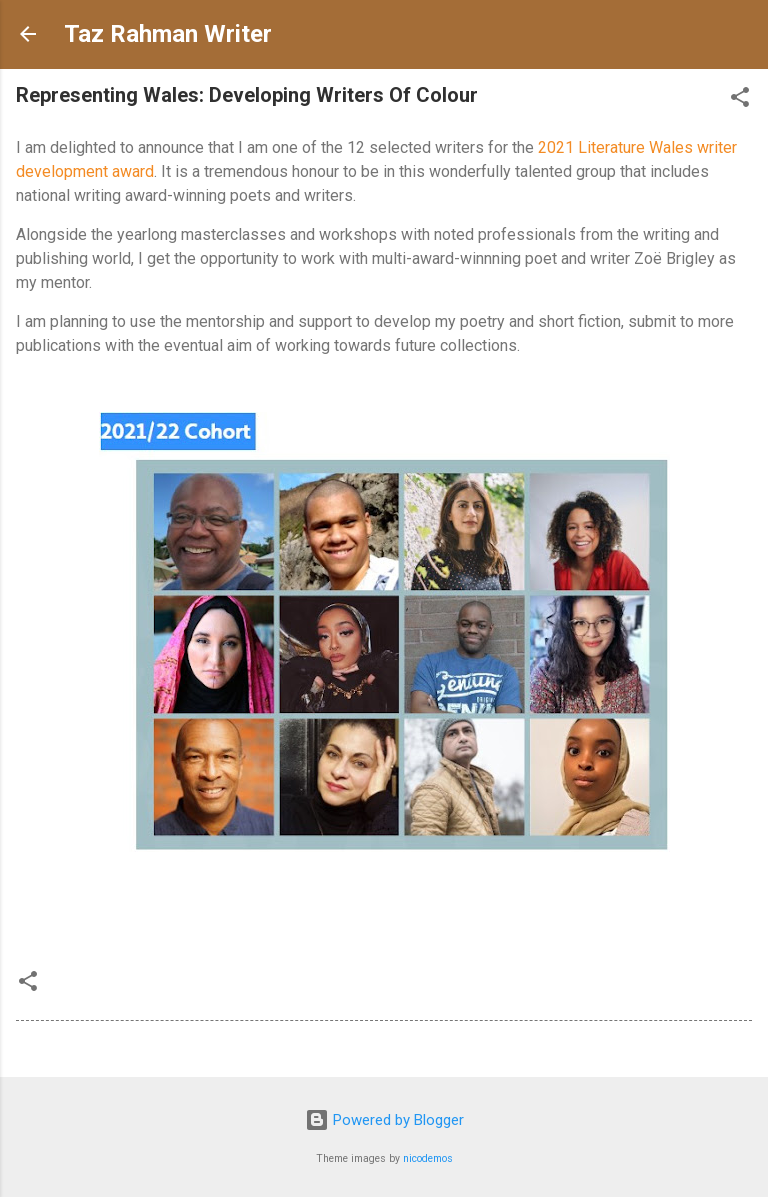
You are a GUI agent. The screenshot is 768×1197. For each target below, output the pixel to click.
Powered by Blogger (384, 1120)
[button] (740, 100)
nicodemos (428, 1158)
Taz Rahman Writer (168, 34)
